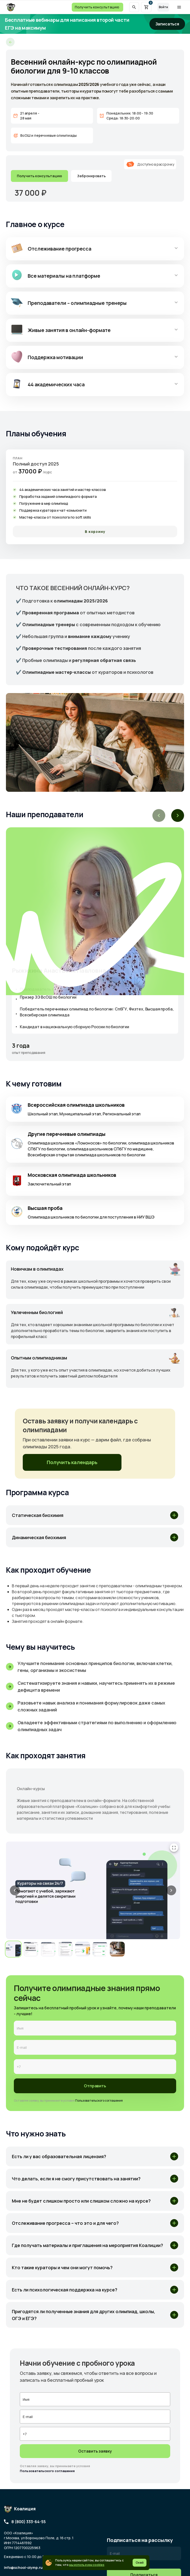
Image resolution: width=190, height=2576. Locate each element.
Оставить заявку (95, 2451)
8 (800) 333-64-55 (25, 2521)
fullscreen (174, 1848)
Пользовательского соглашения (99, 2100)
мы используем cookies (86, 2565)
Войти (163, 7)
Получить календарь (72, 1462)
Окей (139, 2562)
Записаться (167, 24)
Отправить (95, 2086)
